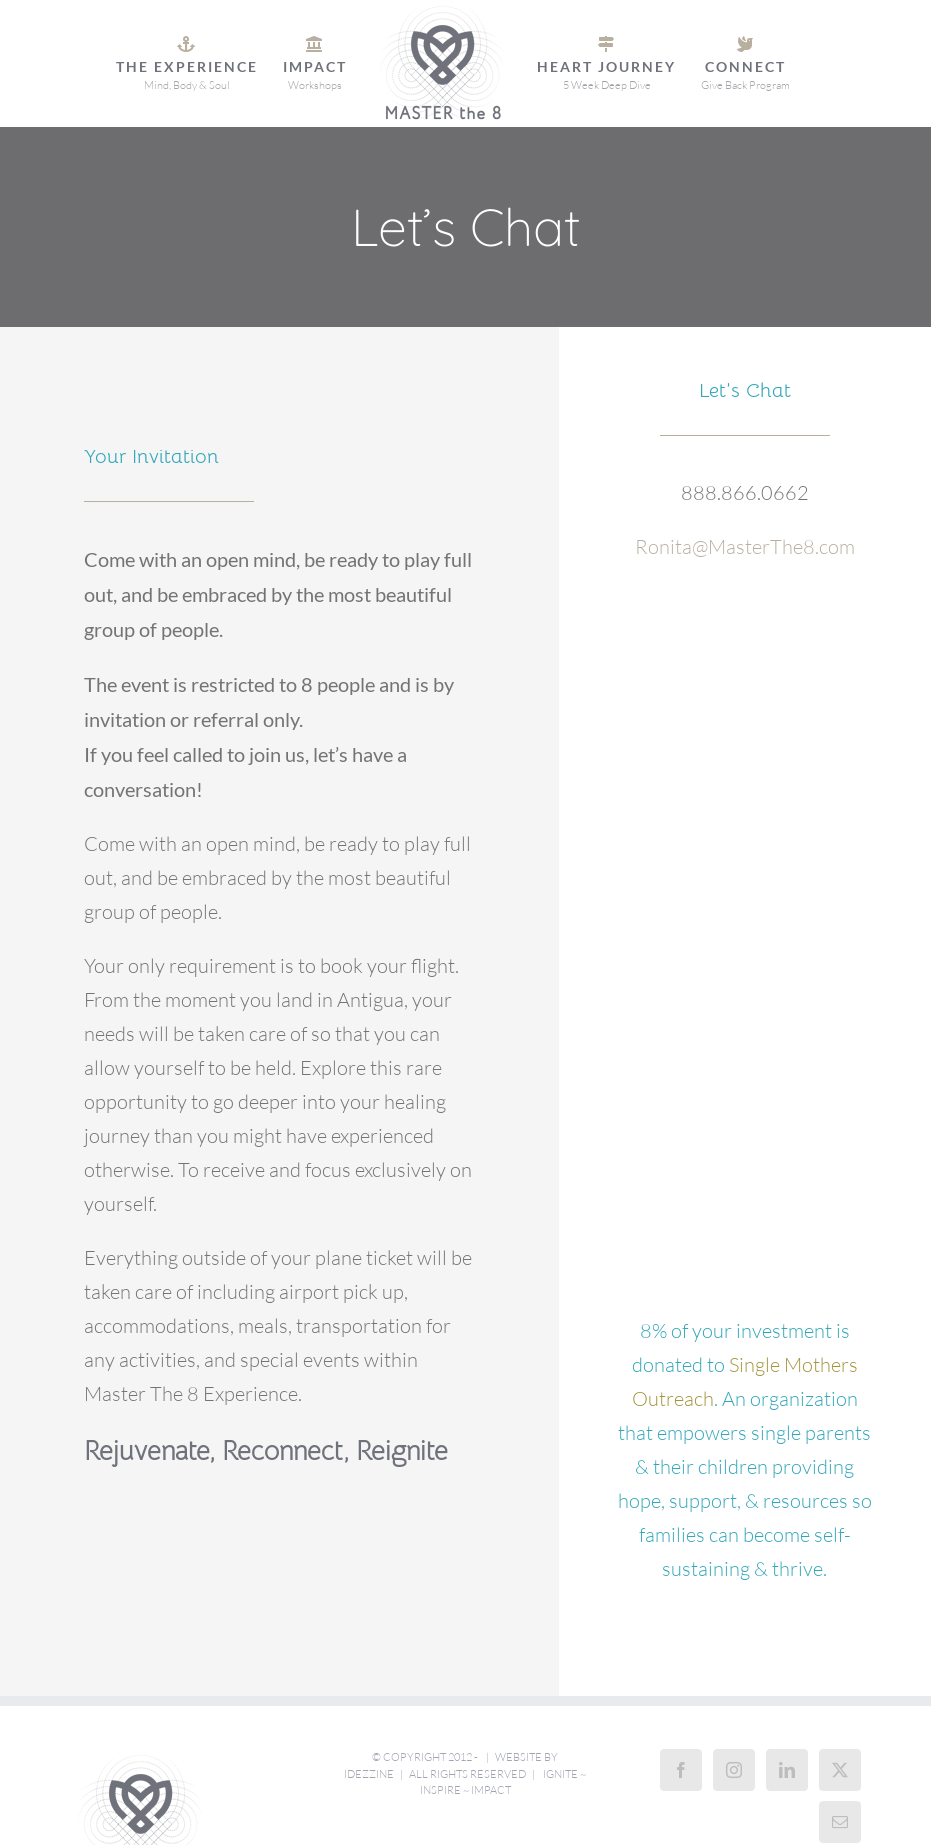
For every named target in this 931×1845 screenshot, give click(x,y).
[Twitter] (840, 1770)
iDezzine (369, 1774)
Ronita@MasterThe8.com (745, 546)
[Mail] (840, 1822)
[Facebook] (681, 1770)
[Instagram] (734, 1770)
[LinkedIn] (787, 1770)
